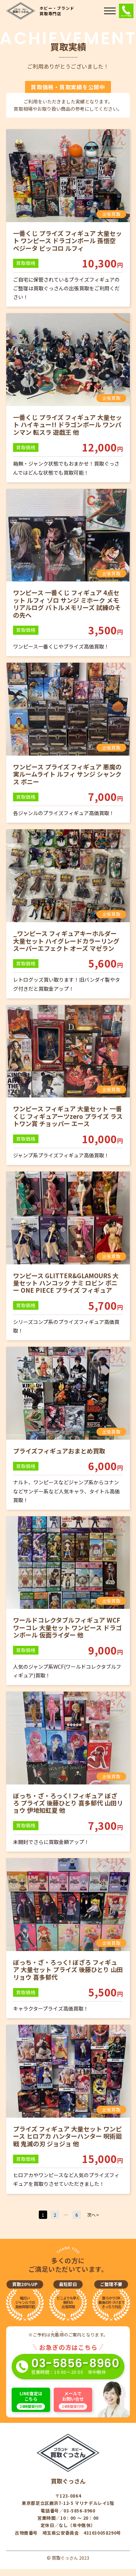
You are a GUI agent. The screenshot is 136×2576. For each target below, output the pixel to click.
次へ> (93, 2215)
